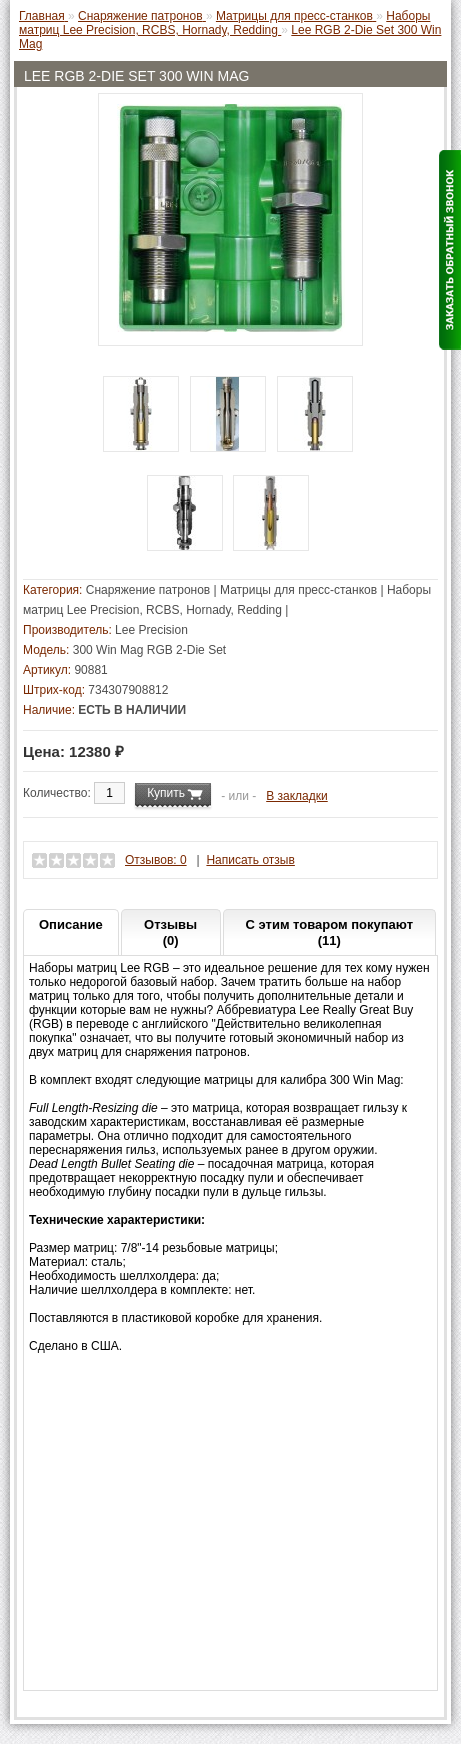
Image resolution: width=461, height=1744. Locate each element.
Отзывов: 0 (156, 860)
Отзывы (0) (170, 932)
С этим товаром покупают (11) (329, 932)
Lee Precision (151, 630)
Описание (71, 924)
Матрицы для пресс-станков (298, 590)
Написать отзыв (250, 860)
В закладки (297, 796)
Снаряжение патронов (148, 590)
